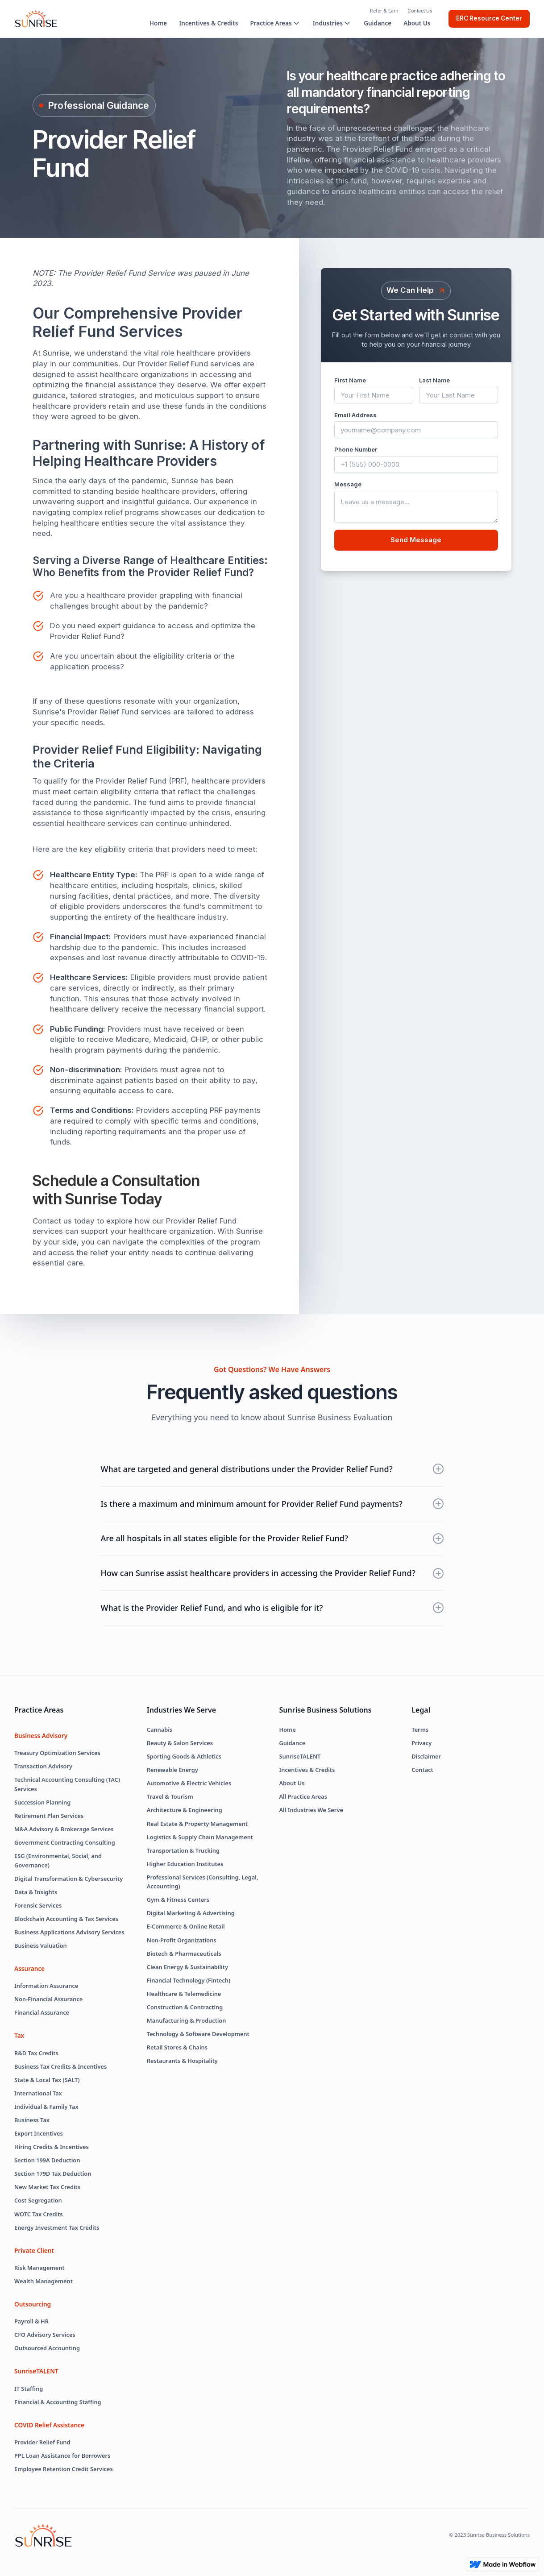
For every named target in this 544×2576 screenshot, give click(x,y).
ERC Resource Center (489, 18)
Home (158, 23)
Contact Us (419, 10)
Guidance (377, 23)
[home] (36, 18)
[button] (275, 23)
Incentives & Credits (208, 23)
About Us (416, 23)
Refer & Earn (384, 10)
